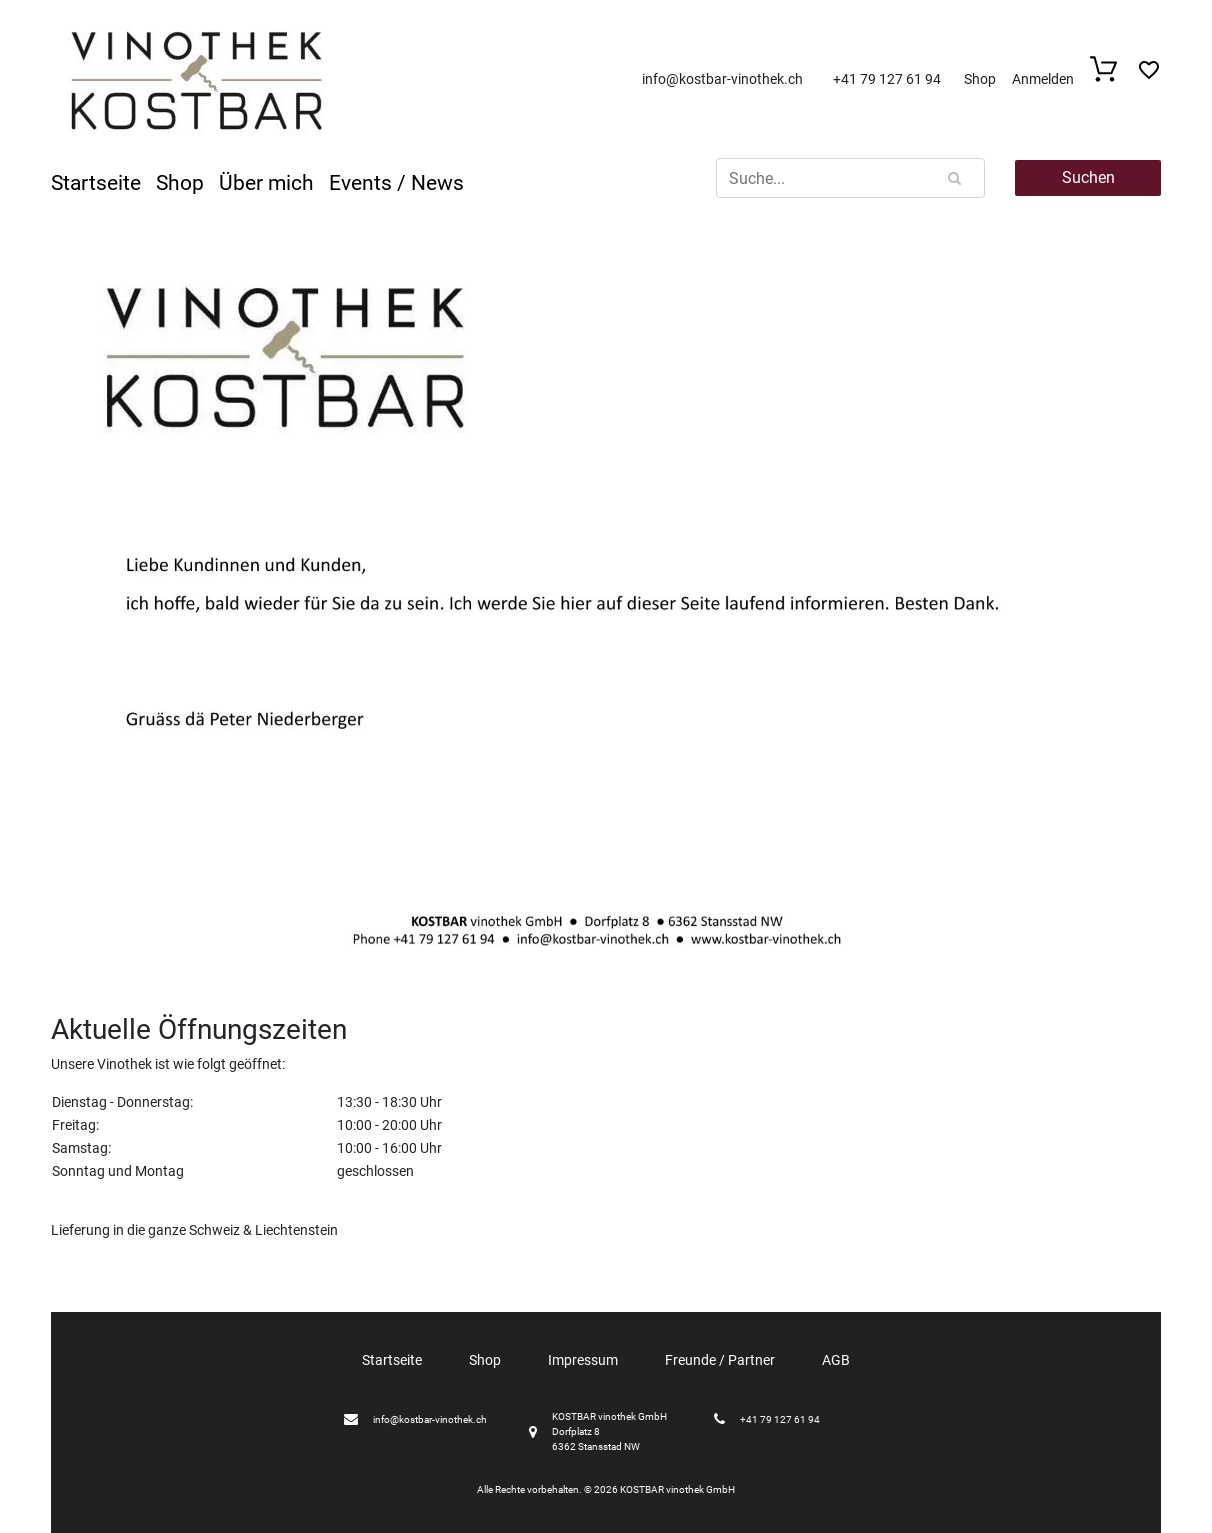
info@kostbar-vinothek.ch (722, 79)
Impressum (583, 1360)
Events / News (396, 183)
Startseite (96, 183)
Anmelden (1043, 79)
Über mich (266, 183)
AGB (836, 1360)
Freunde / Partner (720, 1360)
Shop (980, 79)
